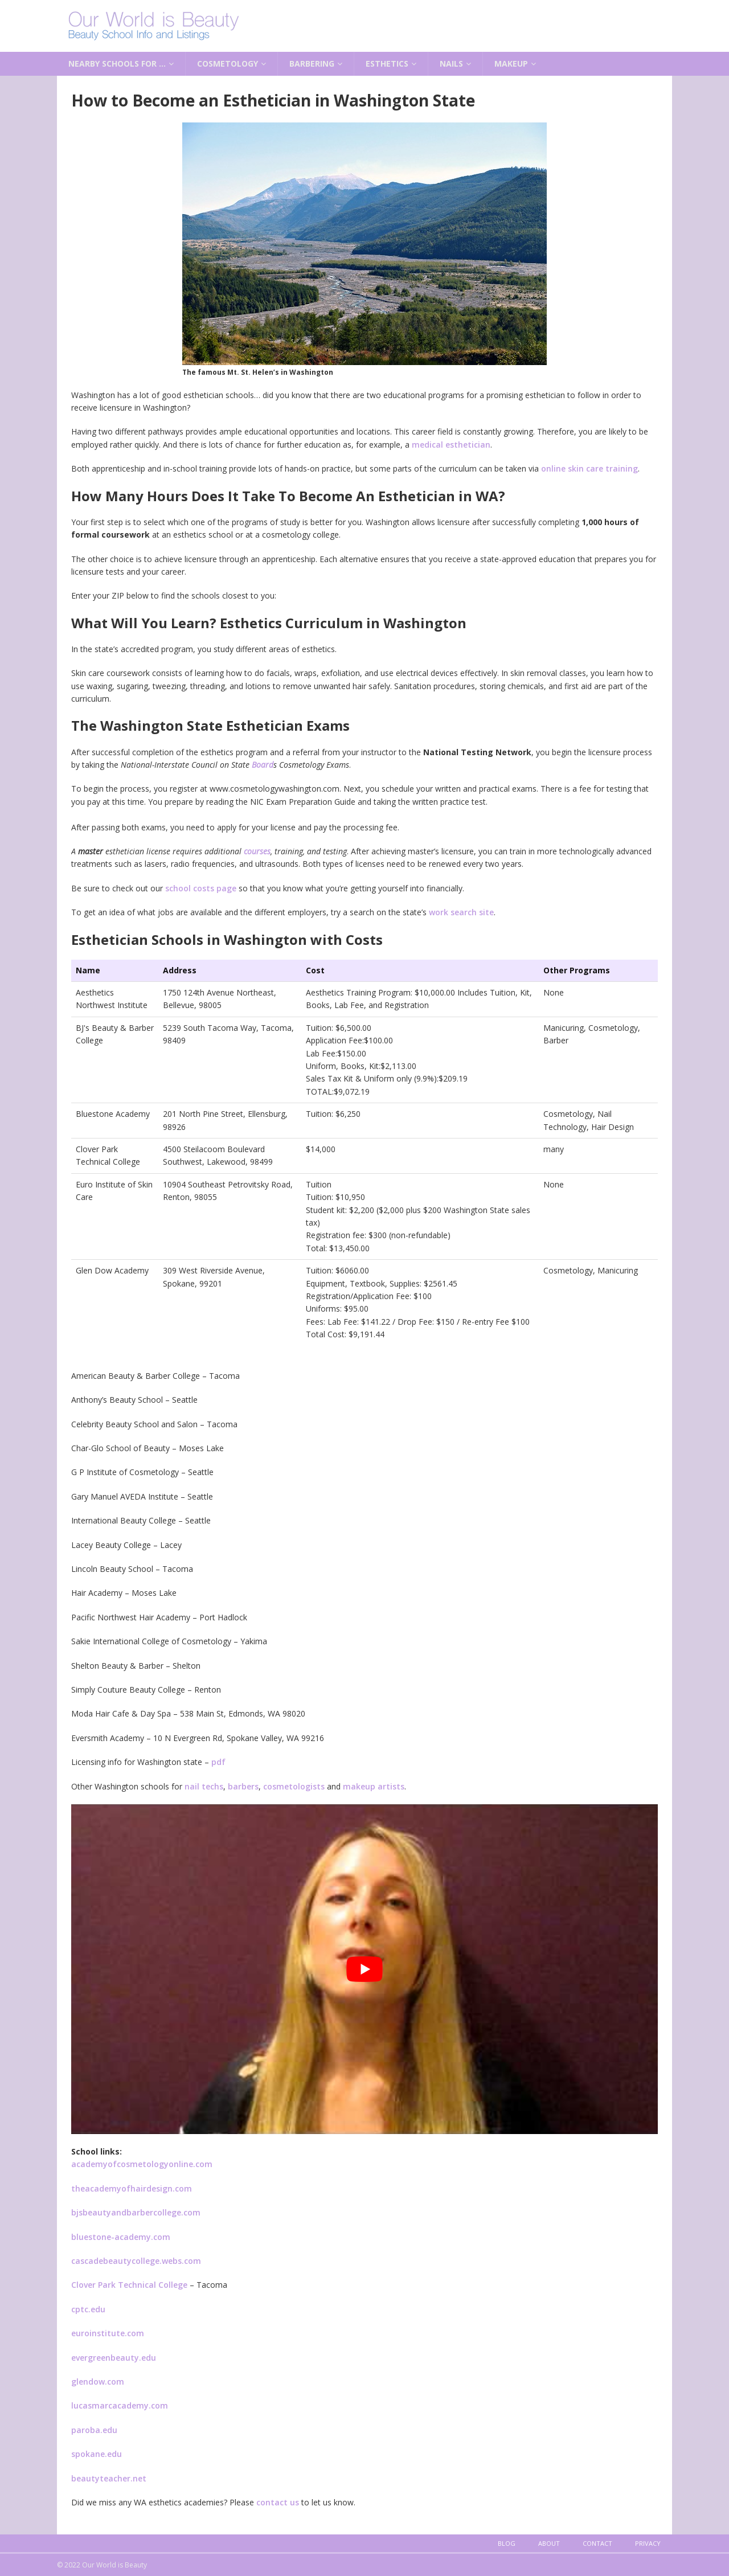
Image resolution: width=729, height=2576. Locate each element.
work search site (461, 912)
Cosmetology (227, 63)
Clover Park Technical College (129, 2284)
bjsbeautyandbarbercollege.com (135, 2212)
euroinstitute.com (107, 2333)
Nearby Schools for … (117, 63)
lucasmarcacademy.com (119, 2405)
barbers (243, 1786)
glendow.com (97, 2381)
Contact (597, 2543)
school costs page (200, 888)
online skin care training (589, 468)
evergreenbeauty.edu (113, 2357)
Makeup (511, 63)
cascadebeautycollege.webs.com (136, 2260)
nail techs (204, 1786)
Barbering (311, 63)
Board (262, 764)
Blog (506, 2543)
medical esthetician (451, 444)
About (549, 2543)
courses (257, 851)
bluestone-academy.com (120, 2236)
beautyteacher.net (108, 2478)
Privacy (648, 2543)
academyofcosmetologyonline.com (141, 2164)
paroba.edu (94, 2430)
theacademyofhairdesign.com (131, 2188)
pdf (218, 1761)
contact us (277, 2502)
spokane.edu (96, 2453)
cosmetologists (294, 1786)
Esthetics (387, 63)
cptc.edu (88, 2309)
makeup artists (373, 1786)
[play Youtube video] (364, 1969)
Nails (451, 63)
